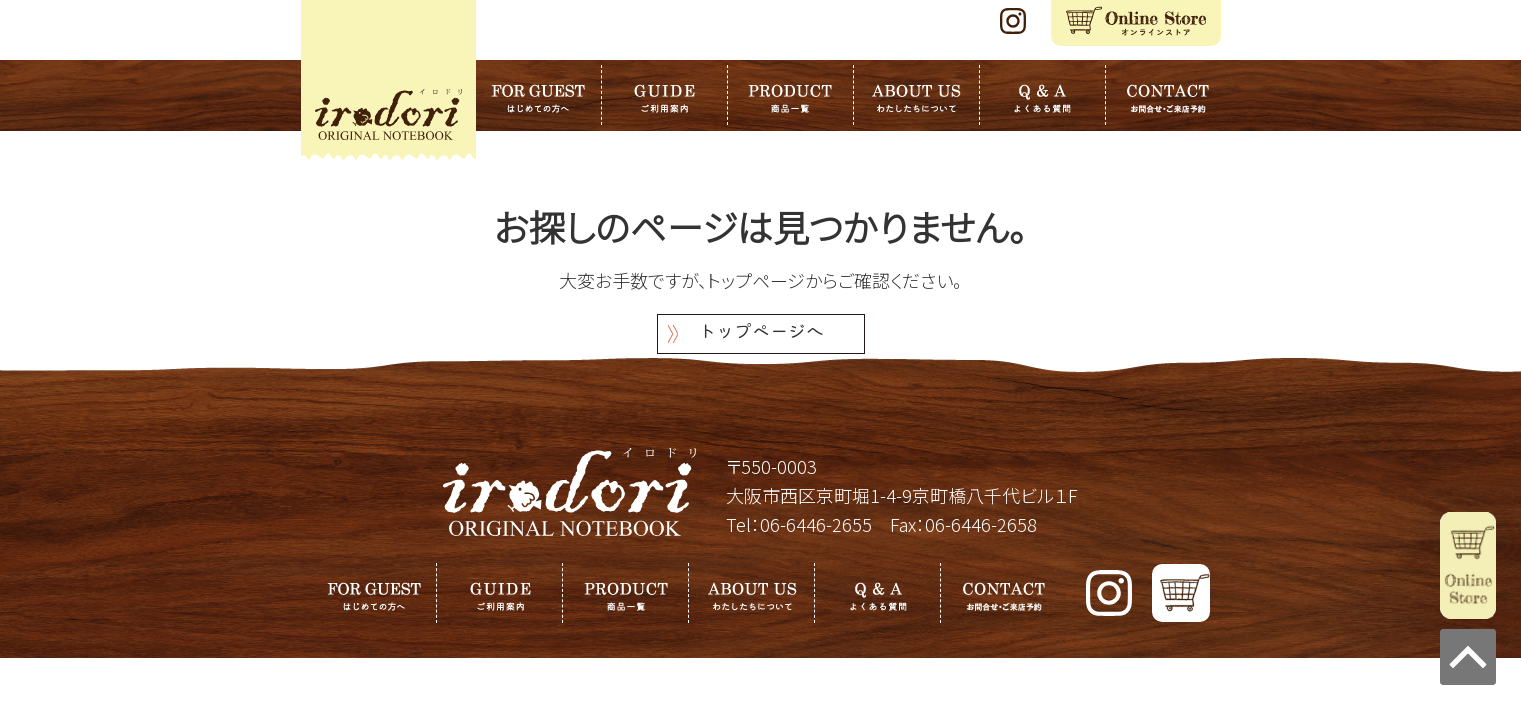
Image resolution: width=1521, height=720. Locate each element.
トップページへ (761, 333)
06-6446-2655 (816, 524)
